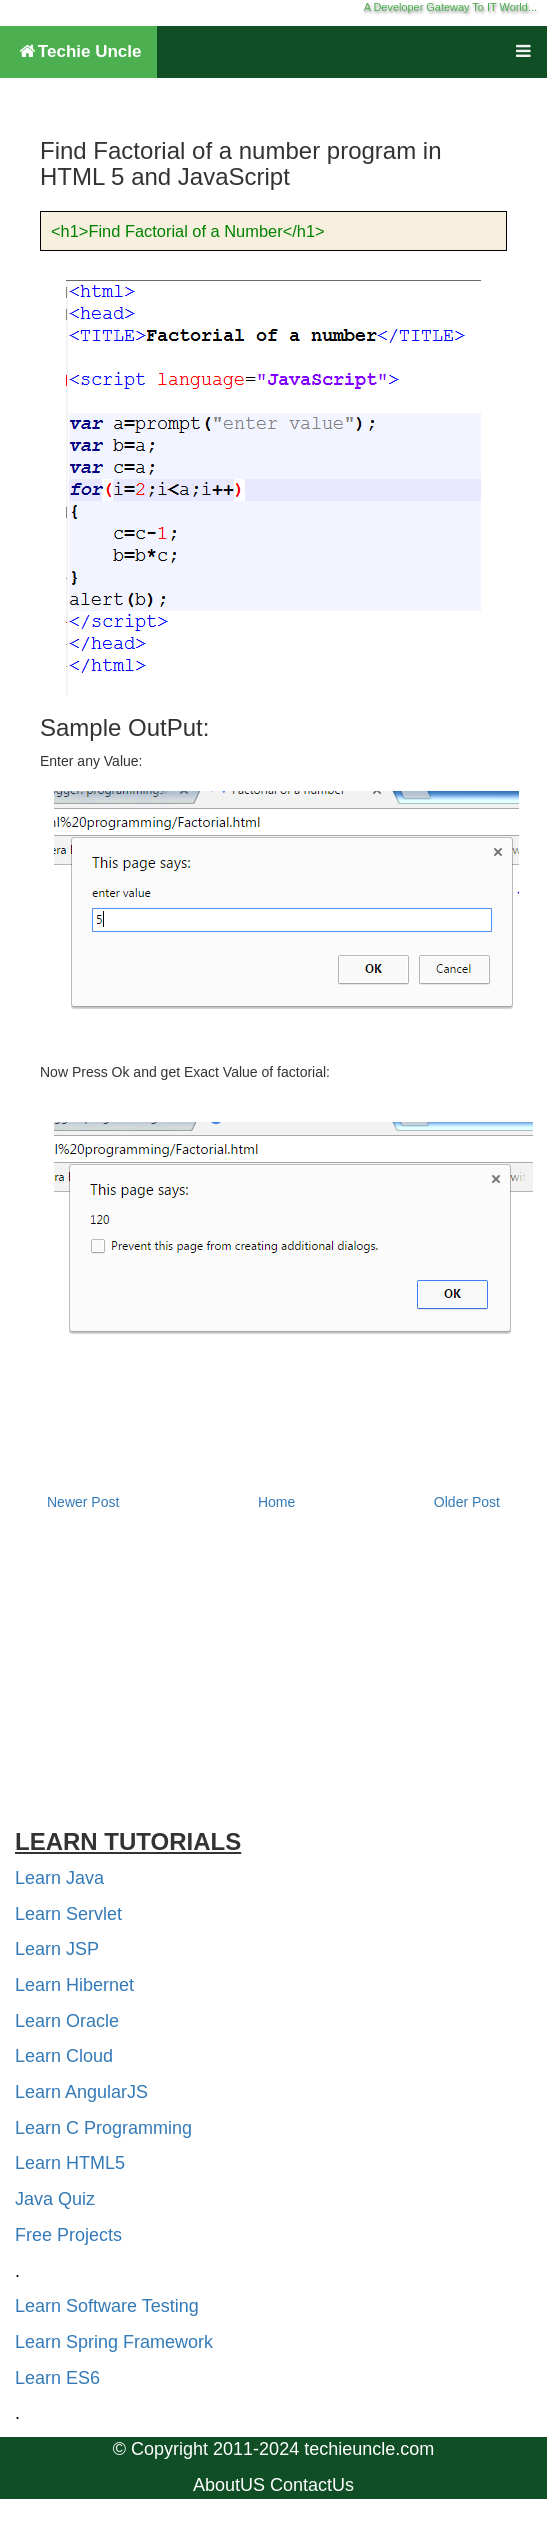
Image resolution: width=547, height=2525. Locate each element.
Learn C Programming (103, 2128)
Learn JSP (57, 1949)
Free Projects (68, 2235)
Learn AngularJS (81, 2092)
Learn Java (59, 1878)
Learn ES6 (57, 2378)
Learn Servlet (68, 1914)
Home (276, 1502)
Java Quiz (55, 2199)
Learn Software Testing (107, 2306)
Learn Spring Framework (114, 2342)
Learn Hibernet (74, 1985)
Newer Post (83, 1502)
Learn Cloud (64, 2056)
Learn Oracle (67, 2021)
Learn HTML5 (70, 2163)
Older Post (467, 1502)
